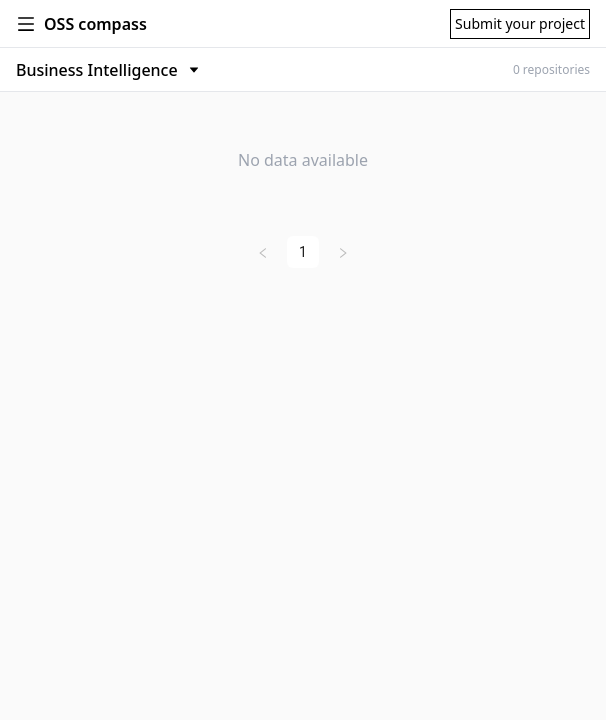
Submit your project (520, 23)
